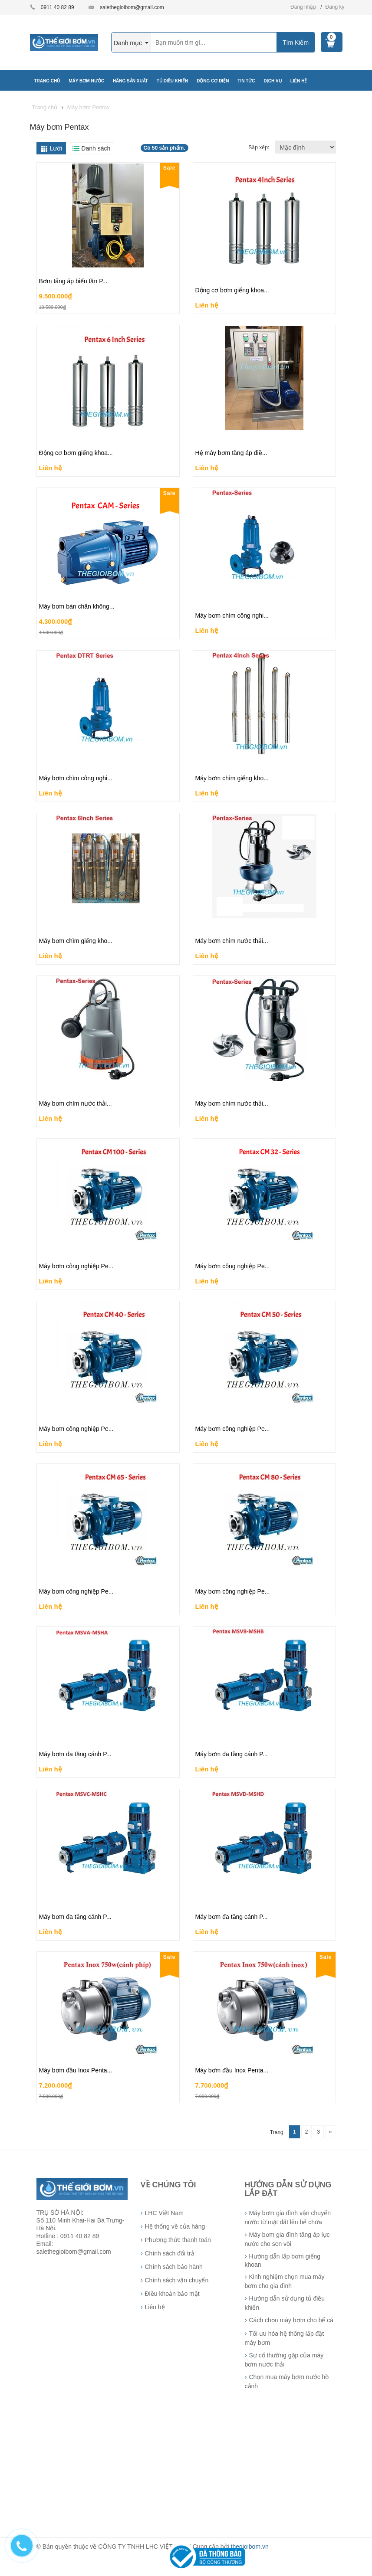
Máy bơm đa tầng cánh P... (75, 1754)
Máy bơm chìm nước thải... (231, 940)
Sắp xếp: (259, 147)
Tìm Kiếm (296, 42)
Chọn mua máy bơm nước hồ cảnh (287, 2381)
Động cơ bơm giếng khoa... (232, 290)
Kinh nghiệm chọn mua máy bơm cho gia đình (285, 2281)
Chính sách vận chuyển (177, 2280)
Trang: (277, 2132)
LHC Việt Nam (164, 2212)
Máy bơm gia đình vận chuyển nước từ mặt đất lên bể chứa (288, 2217)
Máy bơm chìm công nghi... (232, 615)
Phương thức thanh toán (178, 2239)
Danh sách (95, 148)
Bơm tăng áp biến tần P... (73, 281)
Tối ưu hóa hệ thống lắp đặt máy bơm (284, 2338)
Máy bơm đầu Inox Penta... (75, 2070)
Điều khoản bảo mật (172, 2293)
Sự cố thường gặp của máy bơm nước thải (284, 2360)
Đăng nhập (303, 7)
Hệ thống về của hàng (175, 2226)
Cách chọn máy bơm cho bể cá (291, 2320)
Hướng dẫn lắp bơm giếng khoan (283, 2260)
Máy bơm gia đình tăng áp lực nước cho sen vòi (287, 2239)
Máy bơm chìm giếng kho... (232, 778)
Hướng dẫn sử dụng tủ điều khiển (285, 2303)
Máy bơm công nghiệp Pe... (76, 1266)
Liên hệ (206, 305)
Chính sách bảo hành (174, 2266)
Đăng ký (334, 7)
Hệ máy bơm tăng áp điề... (231, 452)
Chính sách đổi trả (169, 2253)
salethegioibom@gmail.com (132, 7)
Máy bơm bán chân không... (77, 606)
